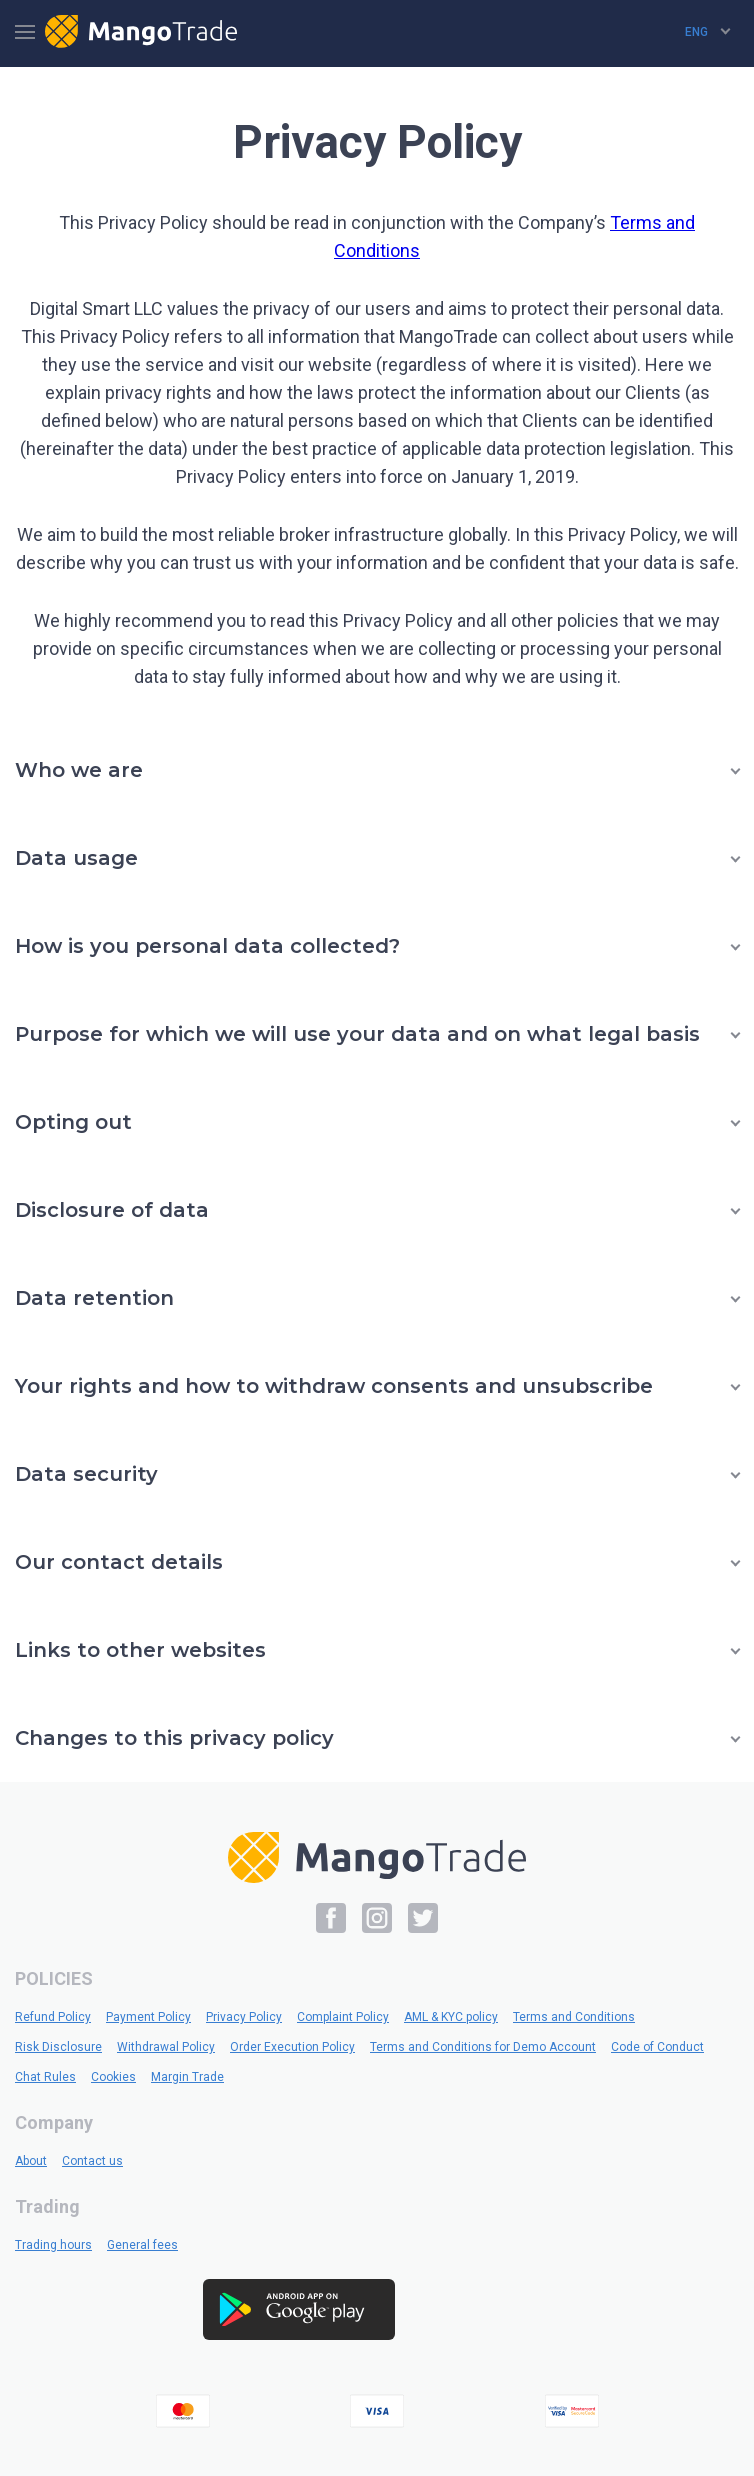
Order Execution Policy (292, 2047)
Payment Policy (148, 2017)
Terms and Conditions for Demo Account (483, 2047)
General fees (142, 2245)
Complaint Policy (343, 2017)
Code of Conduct (657, 2047)
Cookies (113, 2077)
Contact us (92, 2161)
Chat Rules (45, 2077)
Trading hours (53, 2245)
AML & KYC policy (451, 2017)
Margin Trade (187, 2077)
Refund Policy (53, 2017)
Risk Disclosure (58, 2047)
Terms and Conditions (574, 2017)
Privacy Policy (244, 2017)
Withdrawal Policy (166, 2047)
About (31, 2161)
